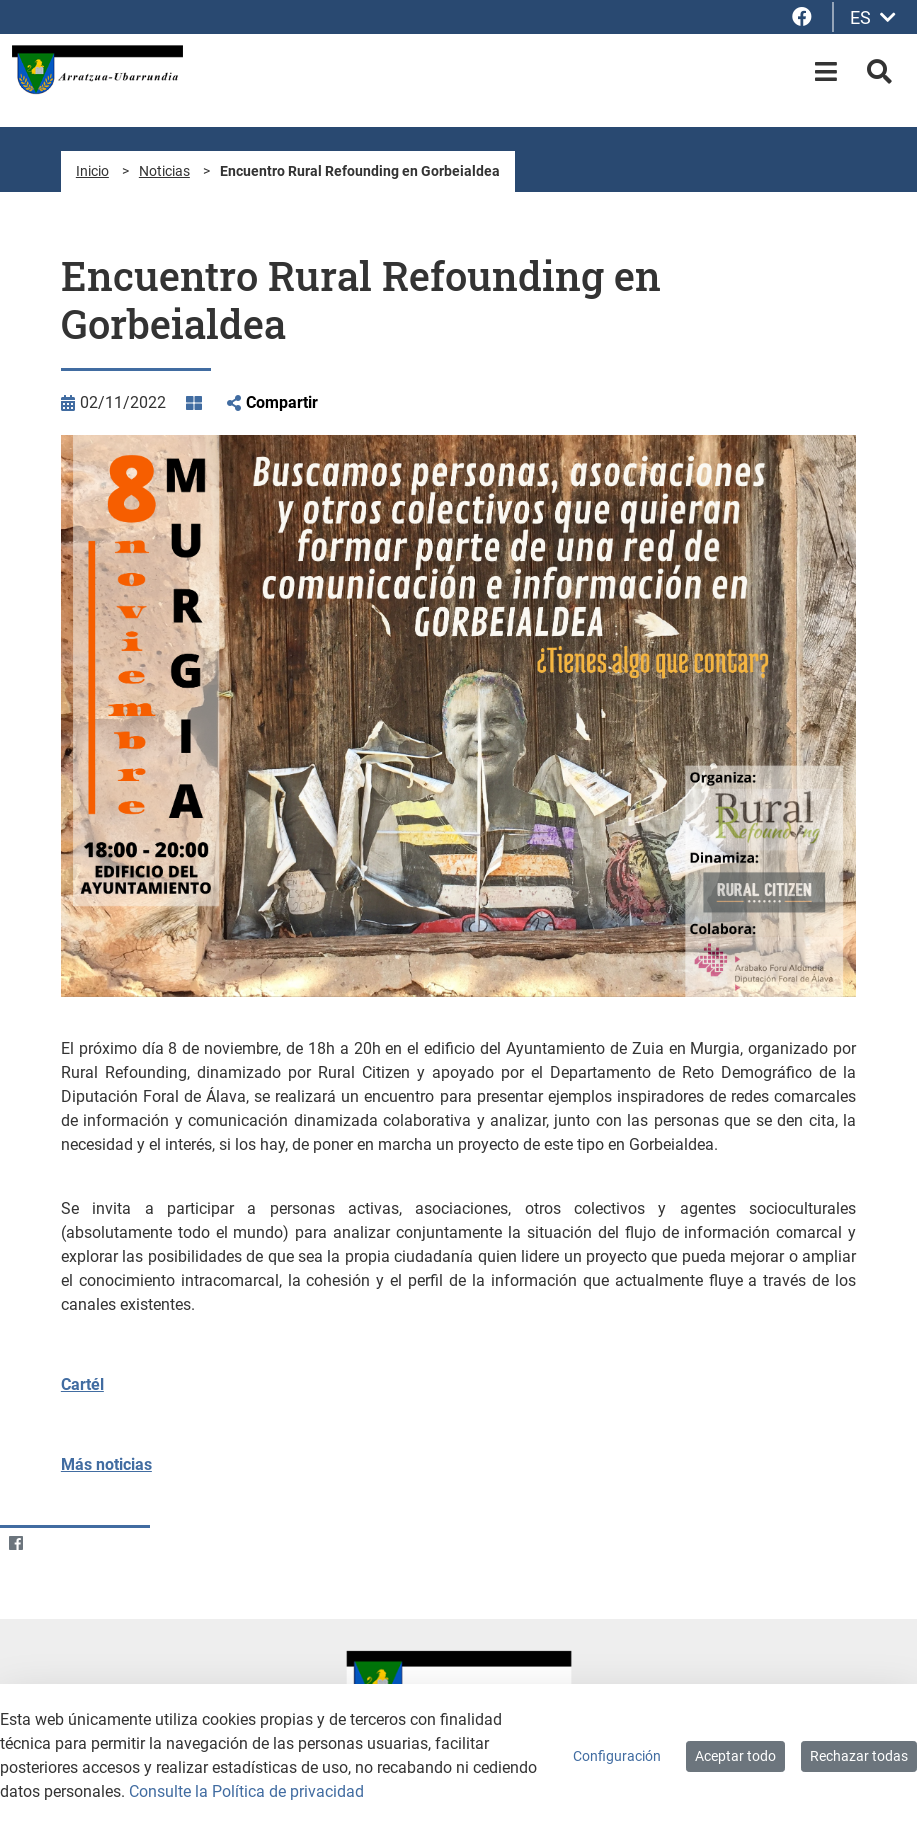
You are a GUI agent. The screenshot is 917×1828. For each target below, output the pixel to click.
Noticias (164, 171)
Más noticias (106, 1464)
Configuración (617, 1756)
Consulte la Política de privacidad (246, 1791)
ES (873, 17)
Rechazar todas (859, 1756)
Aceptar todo (735, 1756)
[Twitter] (54, 1543)
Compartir (282, 402)
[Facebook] (15, 1543)
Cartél (82, 1384)
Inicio (92, 171)
